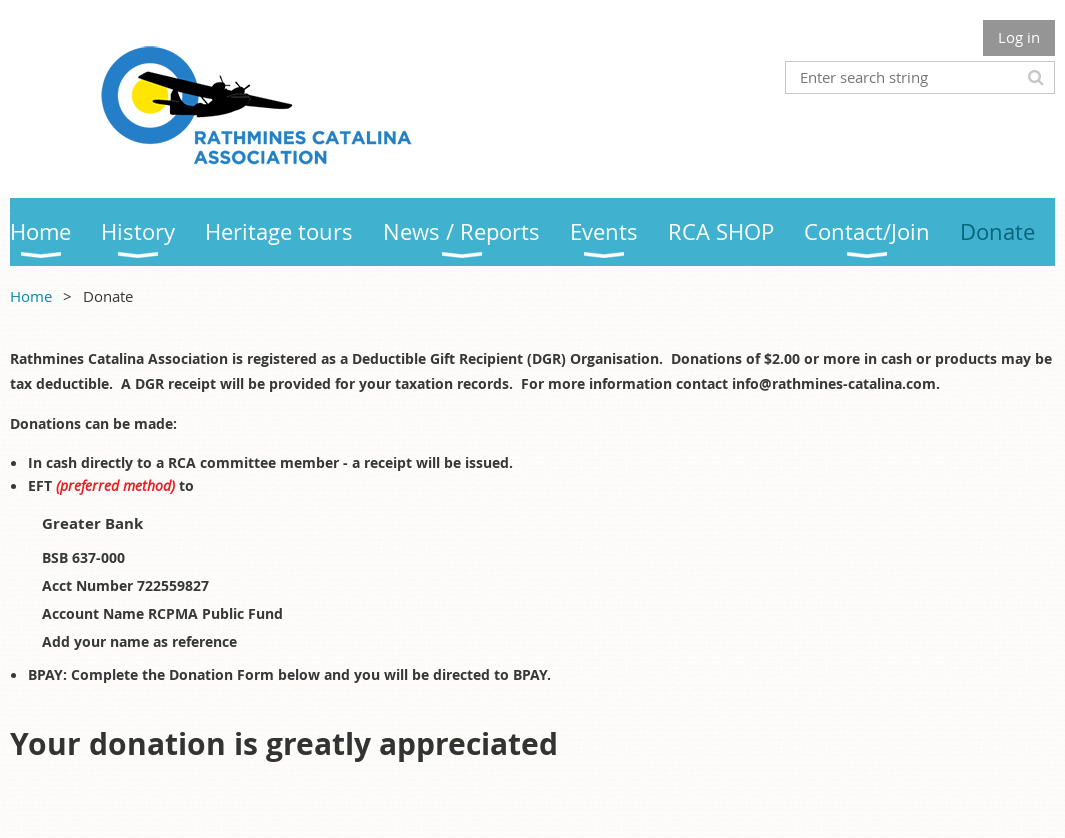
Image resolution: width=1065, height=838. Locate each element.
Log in (1019, 37)
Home (31, 296)
